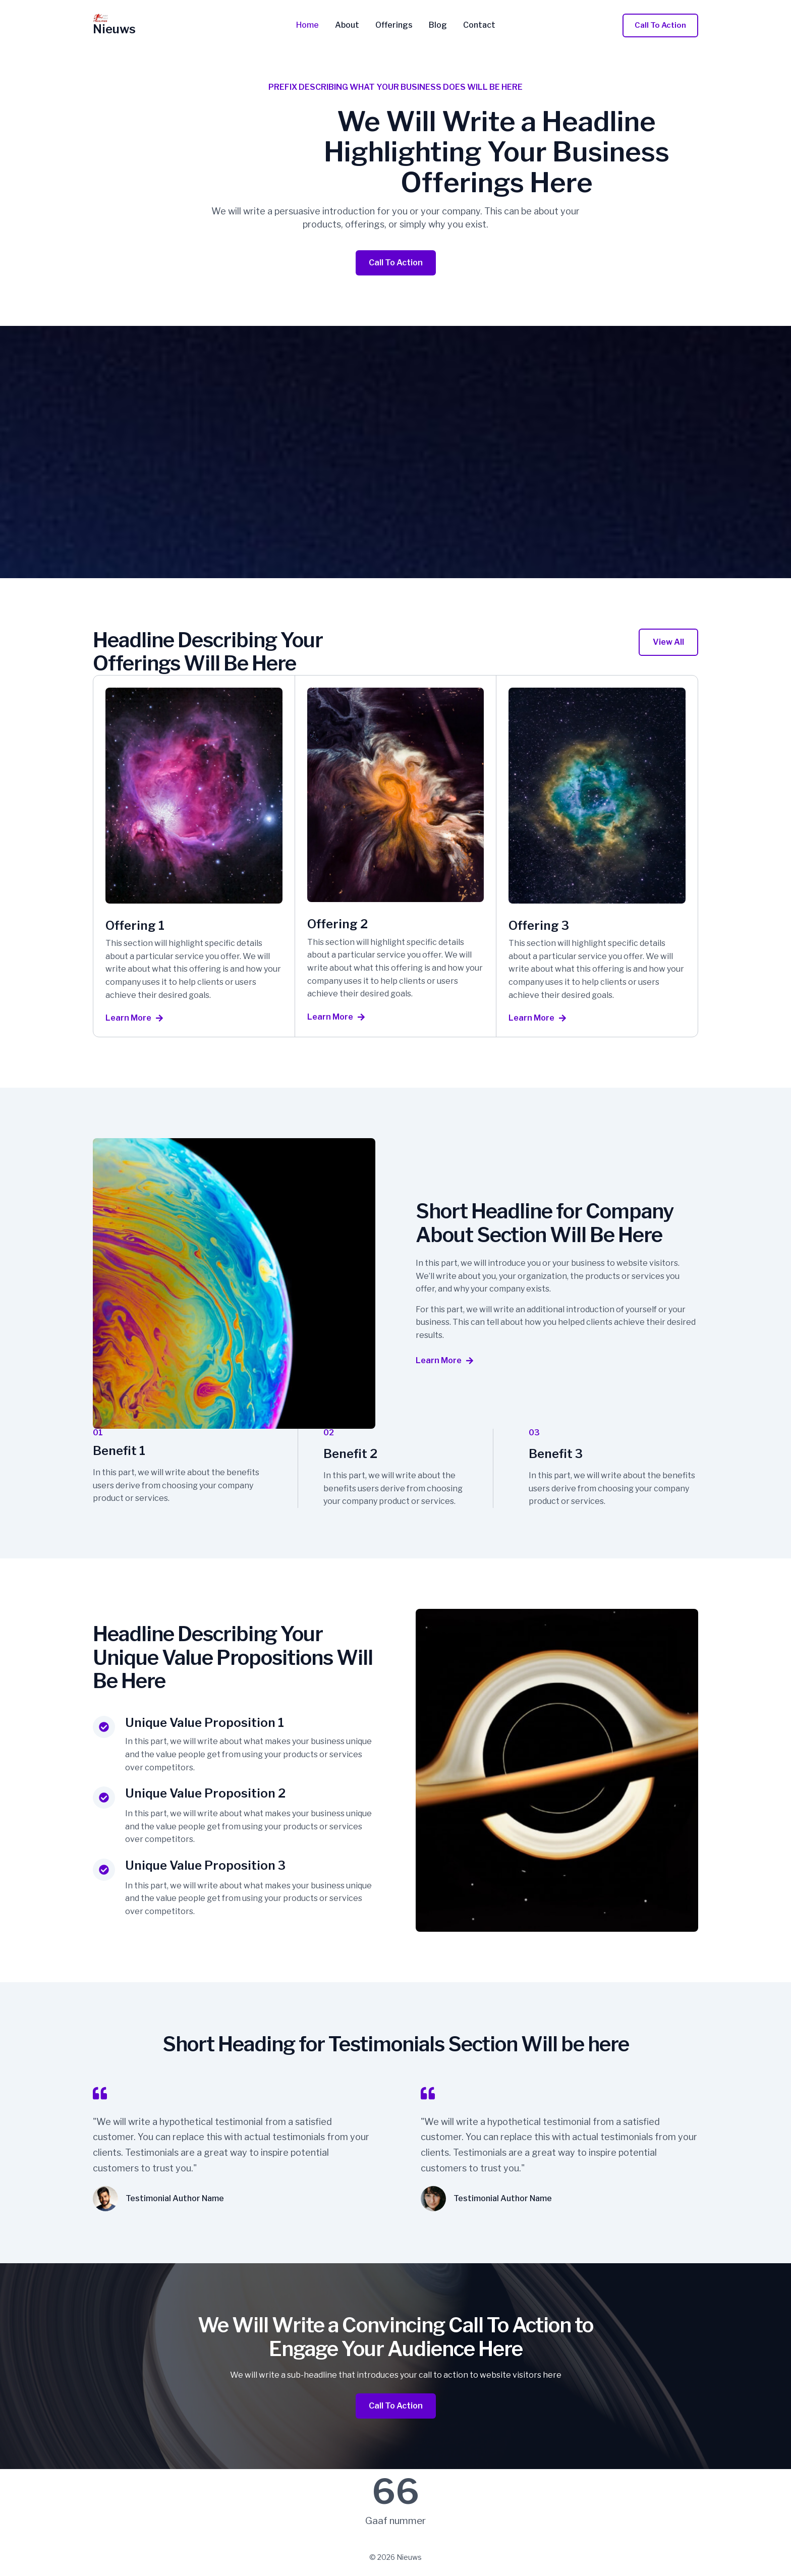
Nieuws (114, 29)
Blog (438, 25)
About (347, 25)
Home (307, 25)
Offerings (394, 25)
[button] (660, 25)
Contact (479, 25)
